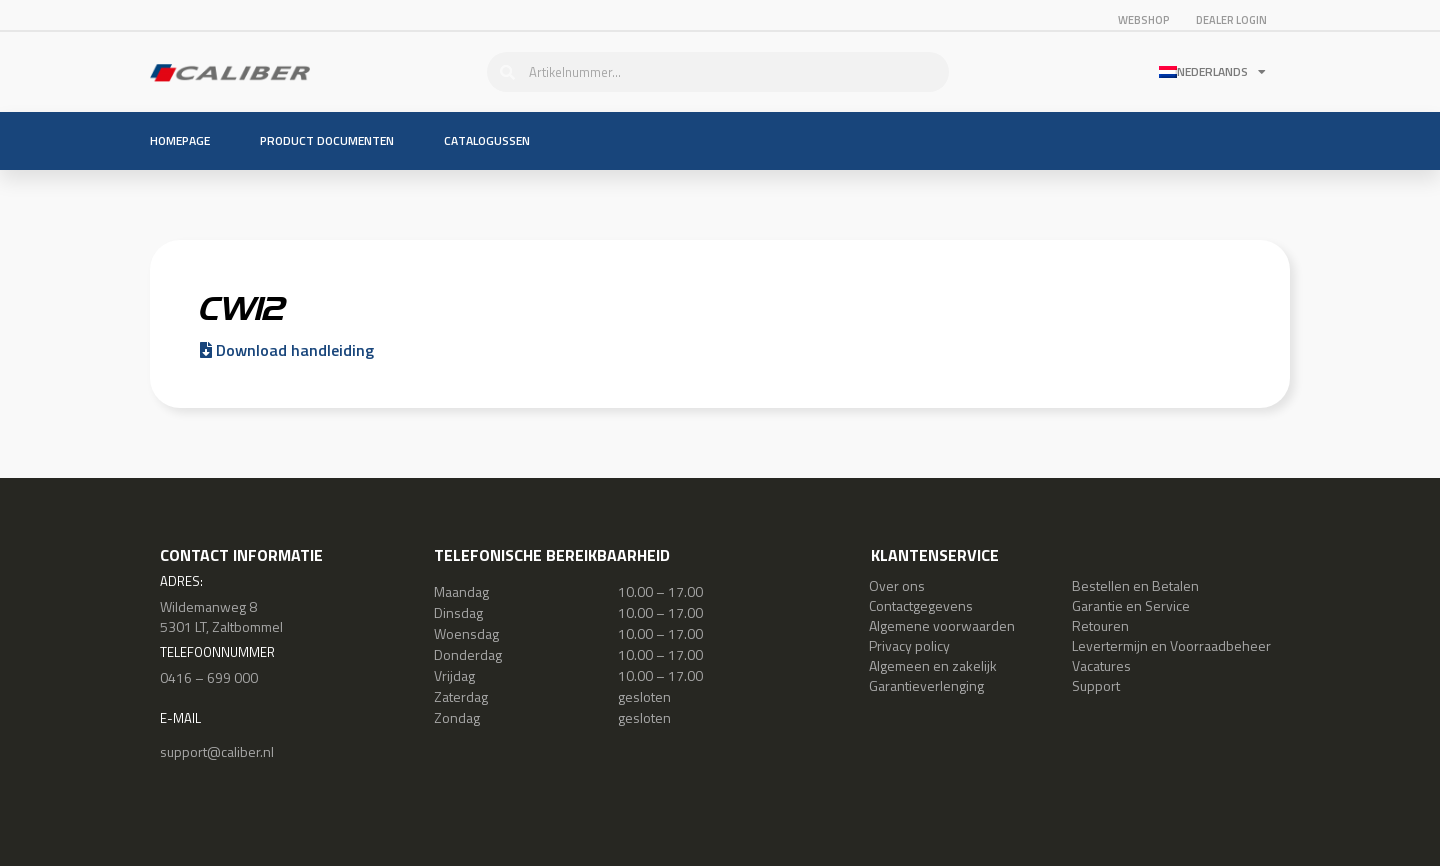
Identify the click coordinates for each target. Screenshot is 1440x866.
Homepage (180, 140)
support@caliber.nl (217, 751)
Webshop (1144, 20)
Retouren (1100, 625)
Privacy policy (909, 645)
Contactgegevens (921, 605)
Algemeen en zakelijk (933, 665)
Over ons (897, 585)
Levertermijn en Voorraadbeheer (1171, 645)
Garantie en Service (1131, 605)
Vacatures (1101, 665)
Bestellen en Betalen (1135, 585)
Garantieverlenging (926, 685)
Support (1096, 685)
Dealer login (1231, 20)
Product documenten (327, 140)
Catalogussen (487, 140)
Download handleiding (287, 350)
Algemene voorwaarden (942, 625)
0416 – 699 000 (209, 677)
